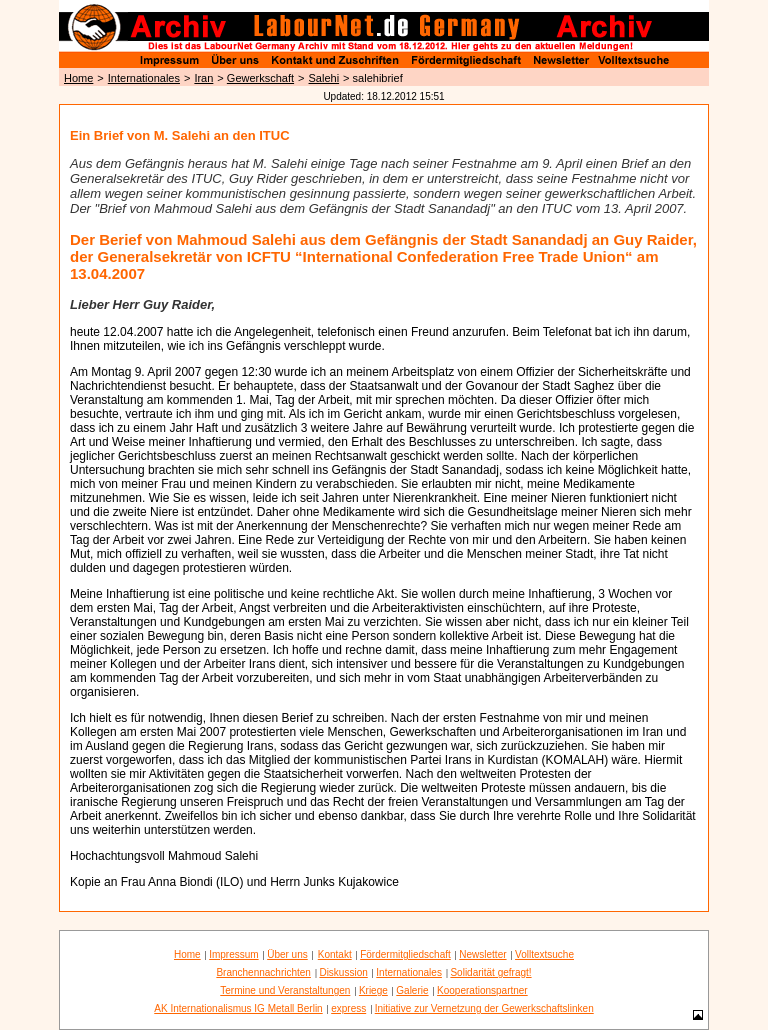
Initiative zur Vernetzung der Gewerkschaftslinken (484, 1008)
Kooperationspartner (482, 990)
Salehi (324, 78)
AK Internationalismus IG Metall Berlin (238, 1008)
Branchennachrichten (263, 972)
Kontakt (335, 954)
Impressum (233, 954)
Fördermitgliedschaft (405, 954)
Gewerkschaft (260, 78)
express (348, 1008)
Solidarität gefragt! (490, 972)
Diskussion (343, 972)
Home (78, 78)
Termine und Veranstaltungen (285, 990)
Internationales (144, 78)
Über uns (287, 954)
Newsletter (482, 954)
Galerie (412, 990)
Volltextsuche (544, 954)
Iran (203, 78)
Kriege (373, 990)
